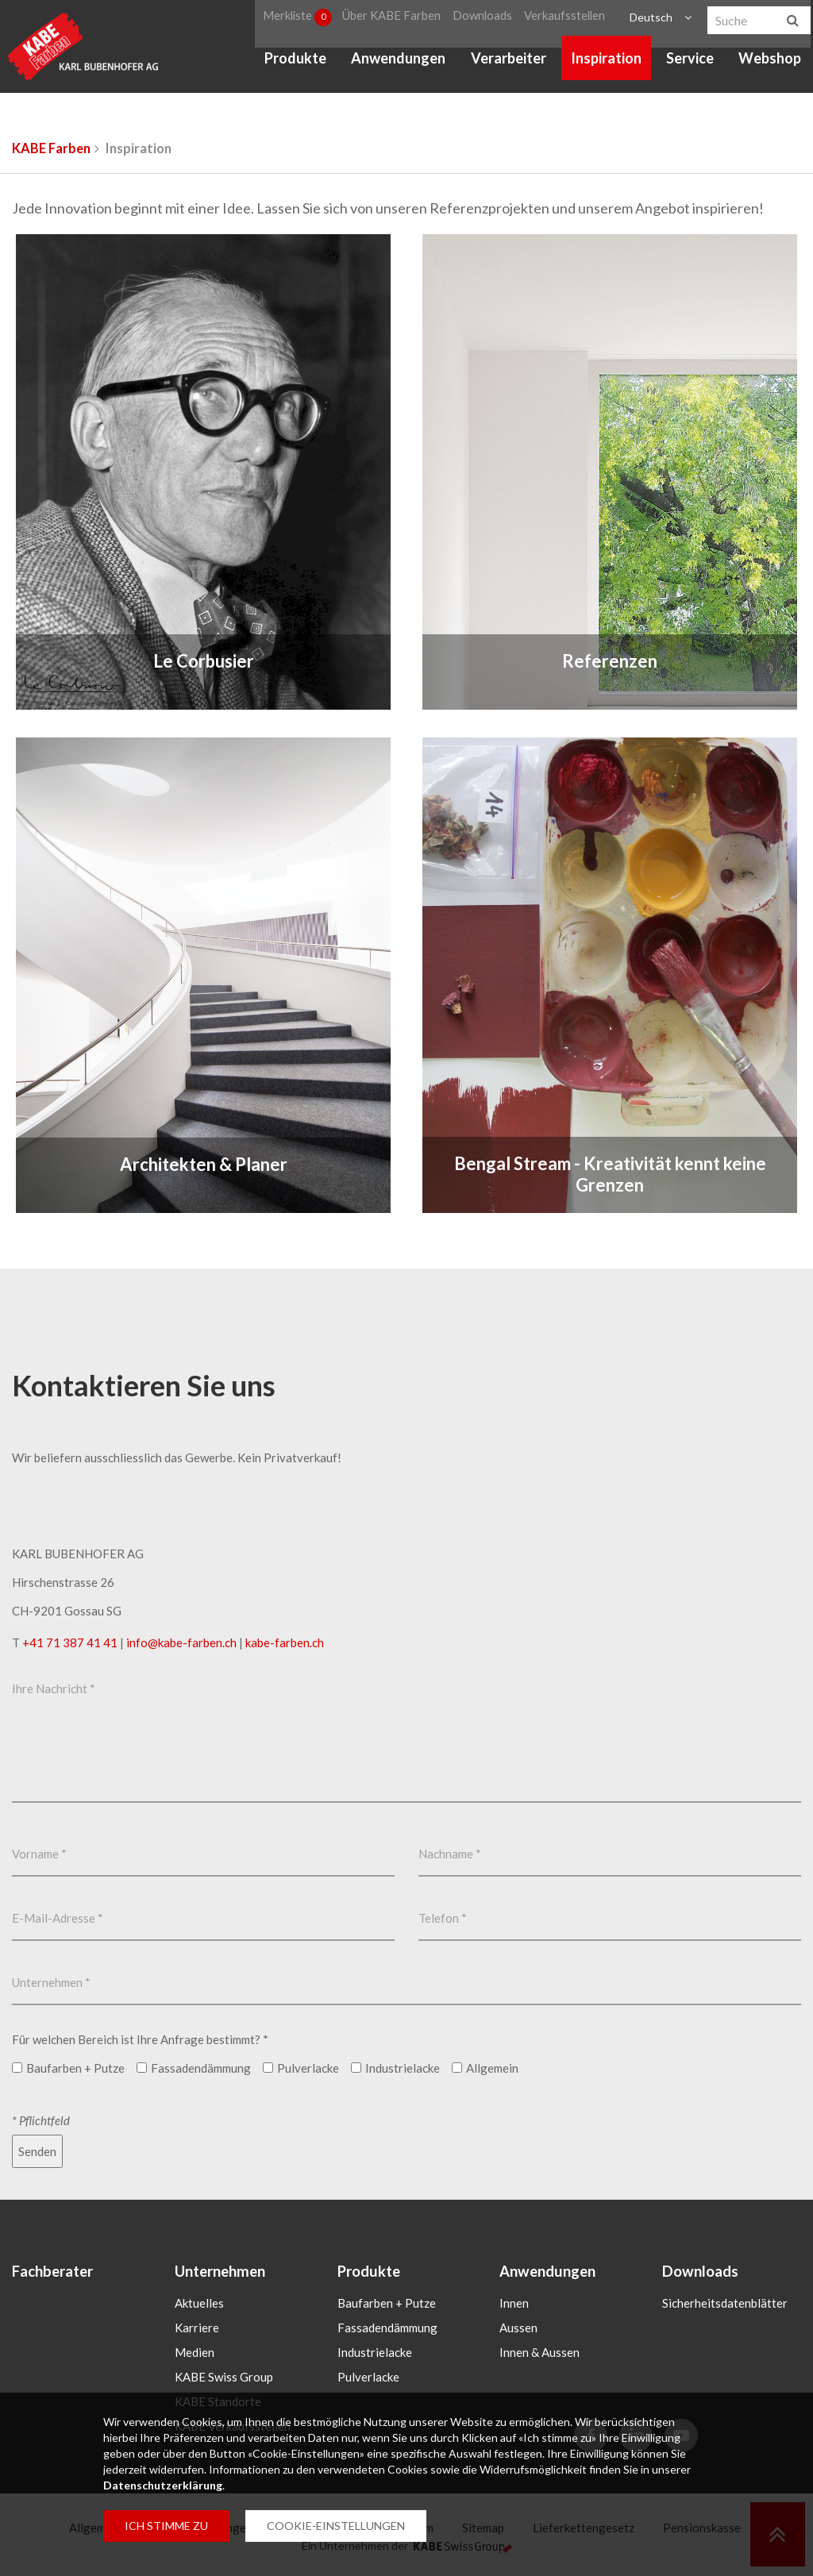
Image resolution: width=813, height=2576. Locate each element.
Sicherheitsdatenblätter (725, 2304)
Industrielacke (374, 2353)
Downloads (486, 18)
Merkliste (300, 19)
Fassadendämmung (387, 2328)
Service (690, 63)
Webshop (769, 63)
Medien (194, 2353)
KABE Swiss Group (224, 2377)
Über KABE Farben (396, 18)
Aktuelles (199, 2304)
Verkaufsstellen (564, 18)
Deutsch (649, 18)
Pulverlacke (368, 2377)
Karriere (197, 2328)
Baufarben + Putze (386, 2304)
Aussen (518, 2328)
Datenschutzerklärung (162, 2485)
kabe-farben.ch (284, 1642)
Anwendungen (398, 63)
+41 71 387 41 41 (70, 1642)
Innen (514, 2304)
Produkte (295, 63)
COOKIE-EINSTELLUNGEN (336, 2525)
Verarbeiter (507, 63)
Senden (37, 2151)
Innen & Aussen (539, 2353)
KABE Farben (51, 148)
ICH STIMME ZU (166, 2525)
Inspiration (606, 63)
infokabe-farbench (181, 1642)
